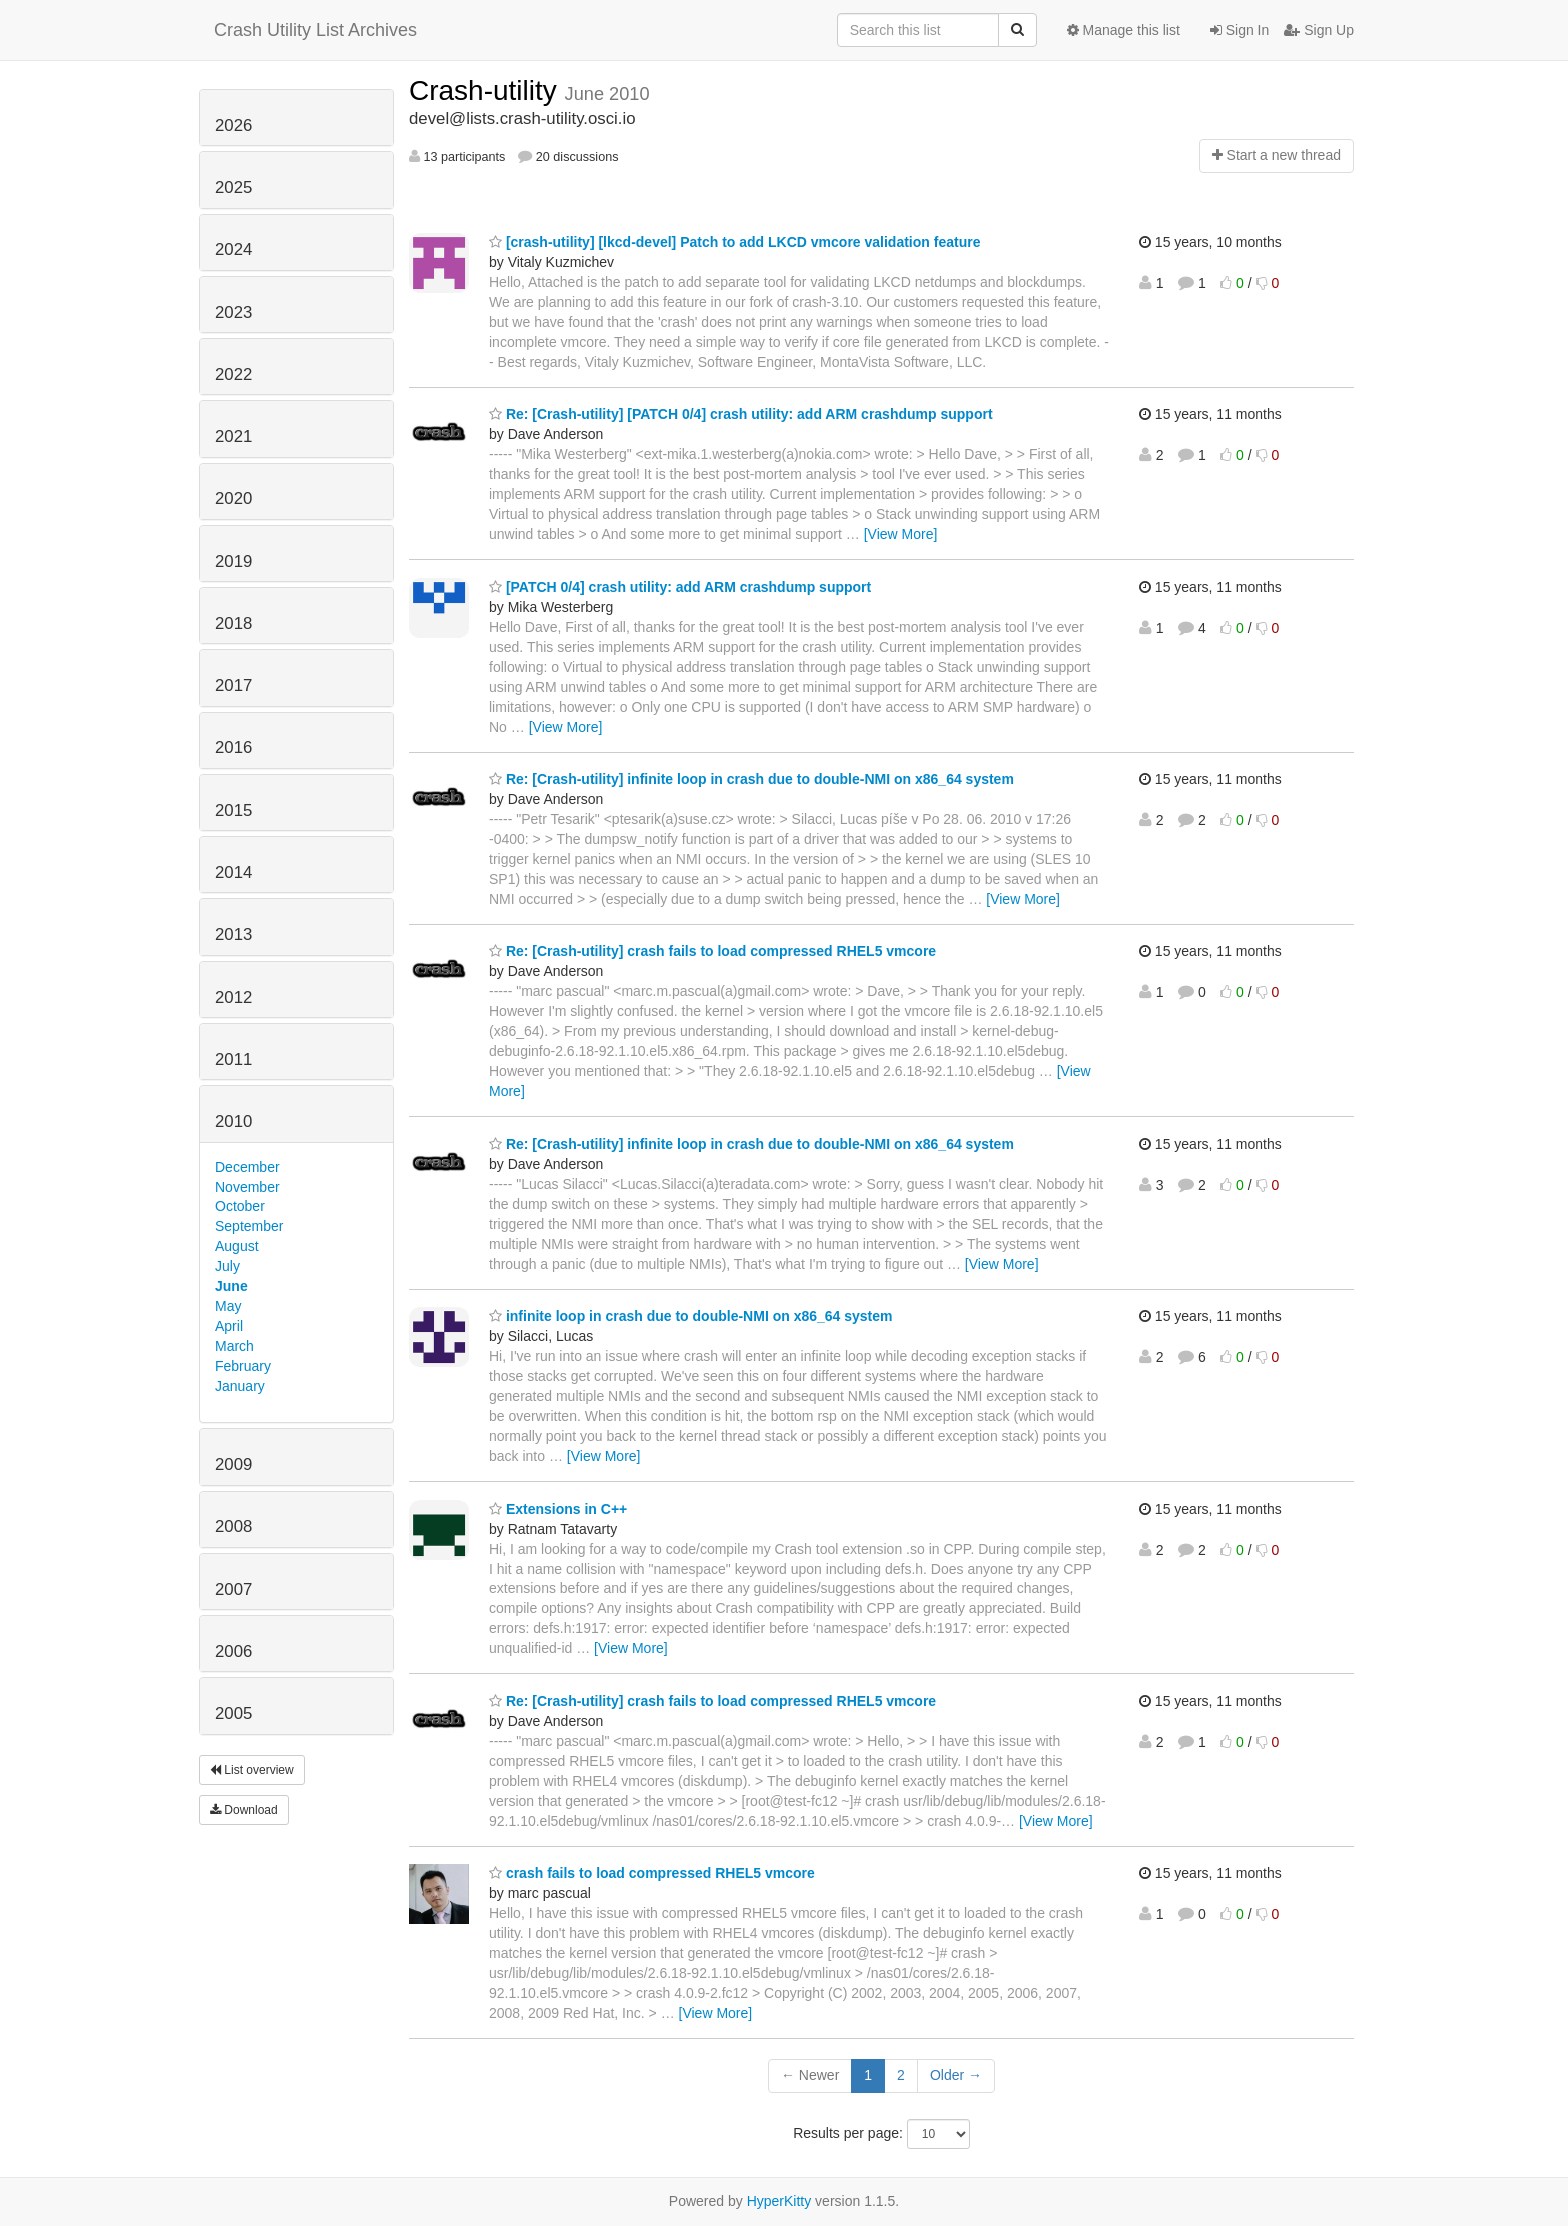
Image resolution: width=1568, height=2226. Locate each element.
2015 (233, 810)
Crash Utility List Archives (315, 30)
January (240, 1386)
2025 (233, 187)
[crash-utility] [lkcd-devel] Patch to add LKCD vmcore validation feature (734, 242)
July (227, 1266)
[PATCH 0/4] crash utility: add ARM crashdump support (680, 587)
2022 (233, 374)
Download (244, 1810)
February (243, 1366)
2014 (233, 872)
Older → (956, 2075)
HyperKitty (779, 2201)
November (247, 1187)
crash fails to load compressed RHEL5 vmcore (652, 1873)
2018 (233, 623)
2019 (233, 561)
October (240, 1206)
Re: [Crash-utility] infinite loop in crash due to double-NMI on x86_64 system (751, 779)
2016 (233, 747)
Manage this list (1123, 30)
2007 (233, 1589)
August (237, 1246)
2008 (233, 1526)
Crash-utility (487, 90)
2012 (233, 997)
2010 (233, 1121)
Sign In (1239, 30)
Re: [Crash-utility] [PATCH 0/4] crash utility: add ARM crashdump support (741, 414)
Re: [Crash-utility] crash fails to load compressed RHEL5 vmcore (712, 951)
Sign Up (1319, 30)
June (231, 1286)
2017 (233, 685)
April (229, 1326)
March (234, 1346)
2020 (233, 498)
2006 (233, 1651)
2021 (233, 436)
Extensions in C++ (558, 1509)
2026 (233, 125)
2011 (233, 1059)
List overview (252, 1770)
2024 (233, 249)
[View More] (901, 534)
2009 (233, 1464)
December (247, 1167)
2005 (233, 1713)
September (249, 1226)
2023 (233, 312)
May (228, 1306)
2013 (233, 934)
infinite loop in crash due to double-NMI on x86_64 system (691, 1316)
